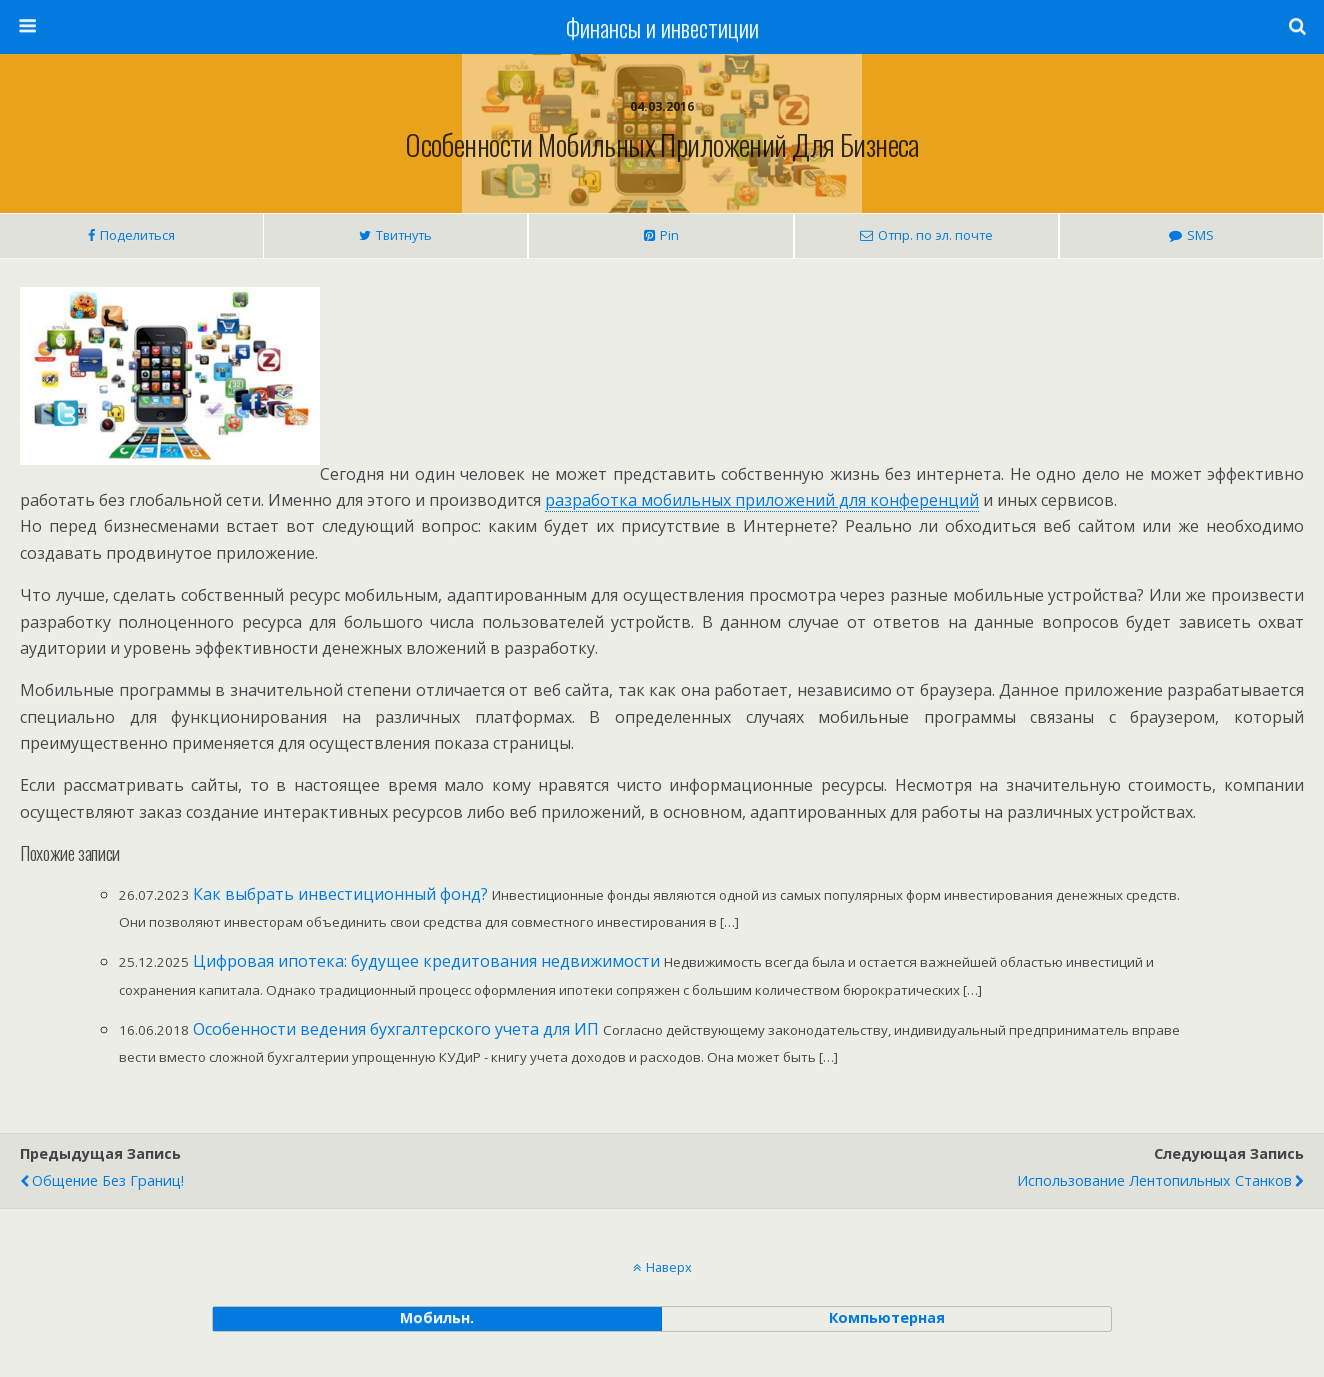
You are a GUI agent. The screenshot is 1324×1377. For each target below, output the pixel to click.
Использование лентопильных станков (1154, 1180)
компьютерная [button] (887, 1317)
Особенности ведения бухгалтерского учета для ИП (396, 1029)
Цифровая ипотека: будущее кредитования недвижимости (426, 961)
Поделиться (137, 235)
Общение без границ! (108, 1180)
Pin (669, 235)
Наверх (669, 1267)
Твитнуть (404, 235)
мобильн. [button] (437, 1317)
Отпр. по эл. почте (935, 235)
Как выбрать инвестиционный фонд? (340, 894)
